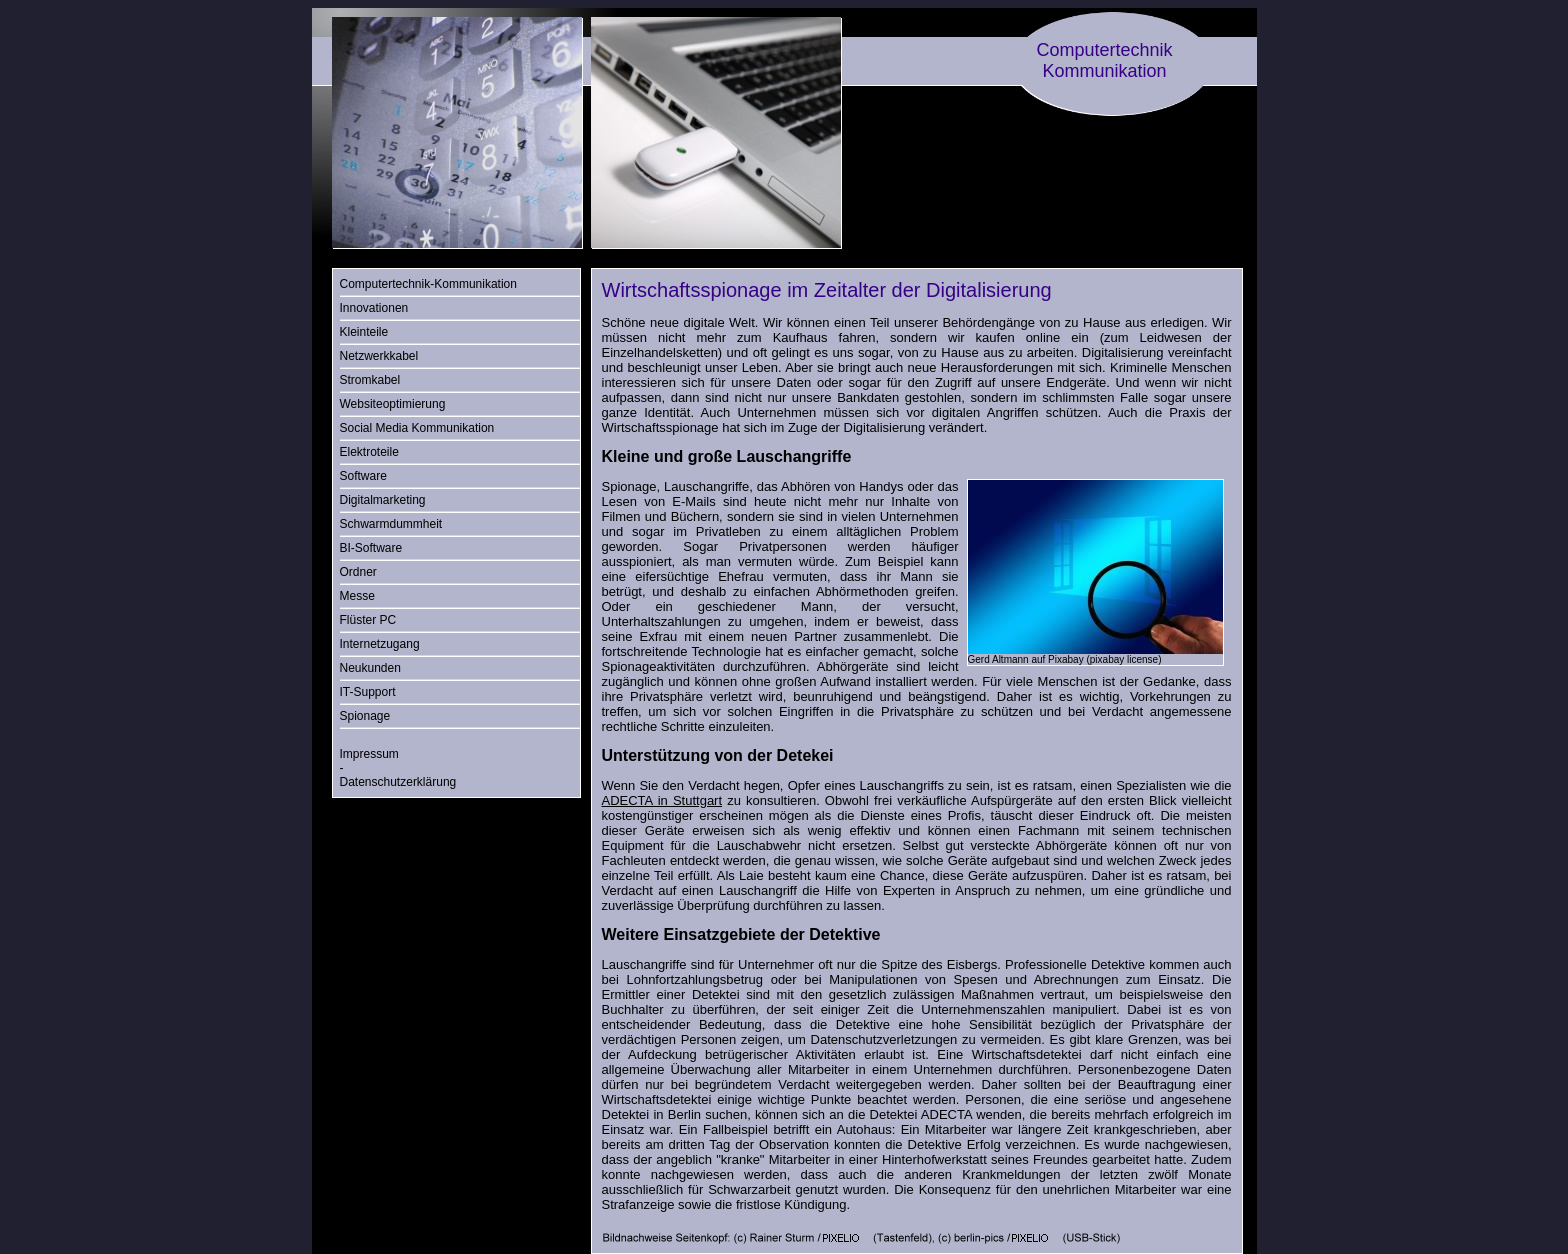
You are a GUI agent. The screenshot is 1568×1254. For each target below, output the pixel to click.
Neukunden (370, 668)
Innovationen (374, 308)
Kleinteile (364, 332)
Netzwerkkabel (379, 356)
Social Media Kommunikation (417, 428)
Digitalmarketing (383, 500)
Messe (357, 596)
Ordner (358, 572)
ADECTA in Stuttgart (662, 800)
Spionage (365, 716)
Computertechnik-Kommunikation (428, 284)
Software (363, 476)
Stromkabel (370, 380)
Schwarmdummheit (391, 524)
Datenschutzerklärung (398, 782)
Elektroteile (369, 452)
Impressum (369, 754)
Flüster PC (368, 620)
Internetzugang (380, 644)
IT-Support (368, 692)
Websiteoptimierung (393, 404)
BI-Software (371, 548)
